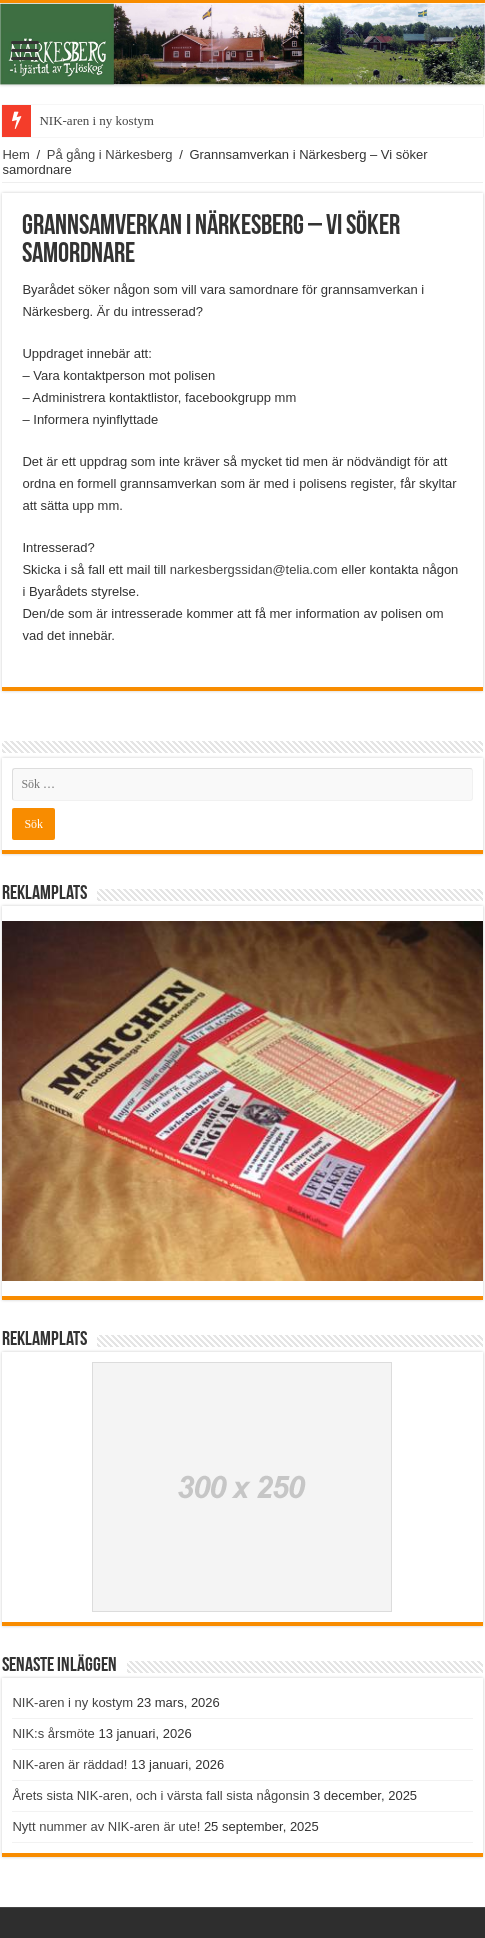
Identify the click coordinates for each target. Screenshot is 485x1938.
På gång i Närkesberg (110, 154)
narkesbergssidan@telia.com (254, 569)
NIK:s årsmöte (53, 1733)
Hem (15, 154)
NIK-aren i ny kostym (96, 120)
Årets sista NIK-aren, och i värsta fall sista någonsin (160, 1795)
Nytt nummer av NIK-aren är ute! (106, 1826)
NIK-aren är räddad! (69, 1764)
